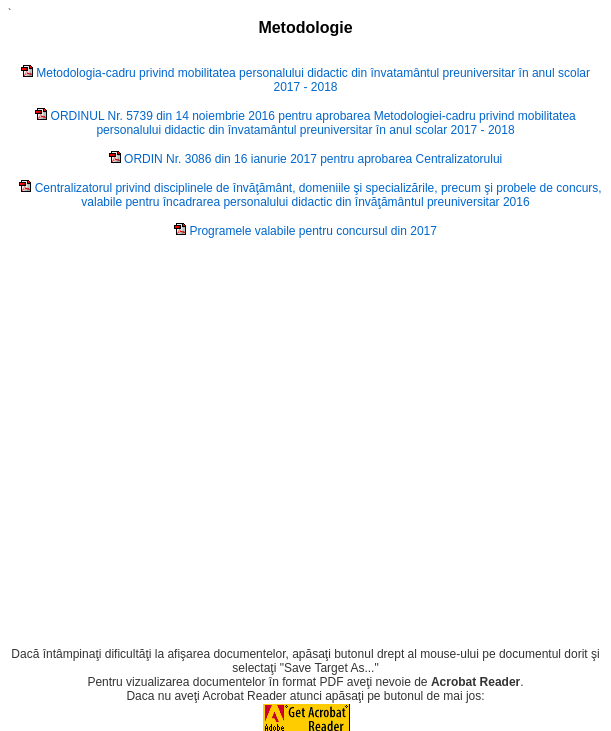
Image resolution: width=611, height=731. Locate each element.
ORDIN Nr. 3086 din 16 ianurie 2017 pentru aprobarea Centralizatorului (313, 159)
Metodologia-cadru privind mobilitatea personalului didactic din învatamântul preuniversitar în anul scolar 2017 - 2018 (313, 80)
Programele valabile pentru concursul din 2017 (312, 231)
